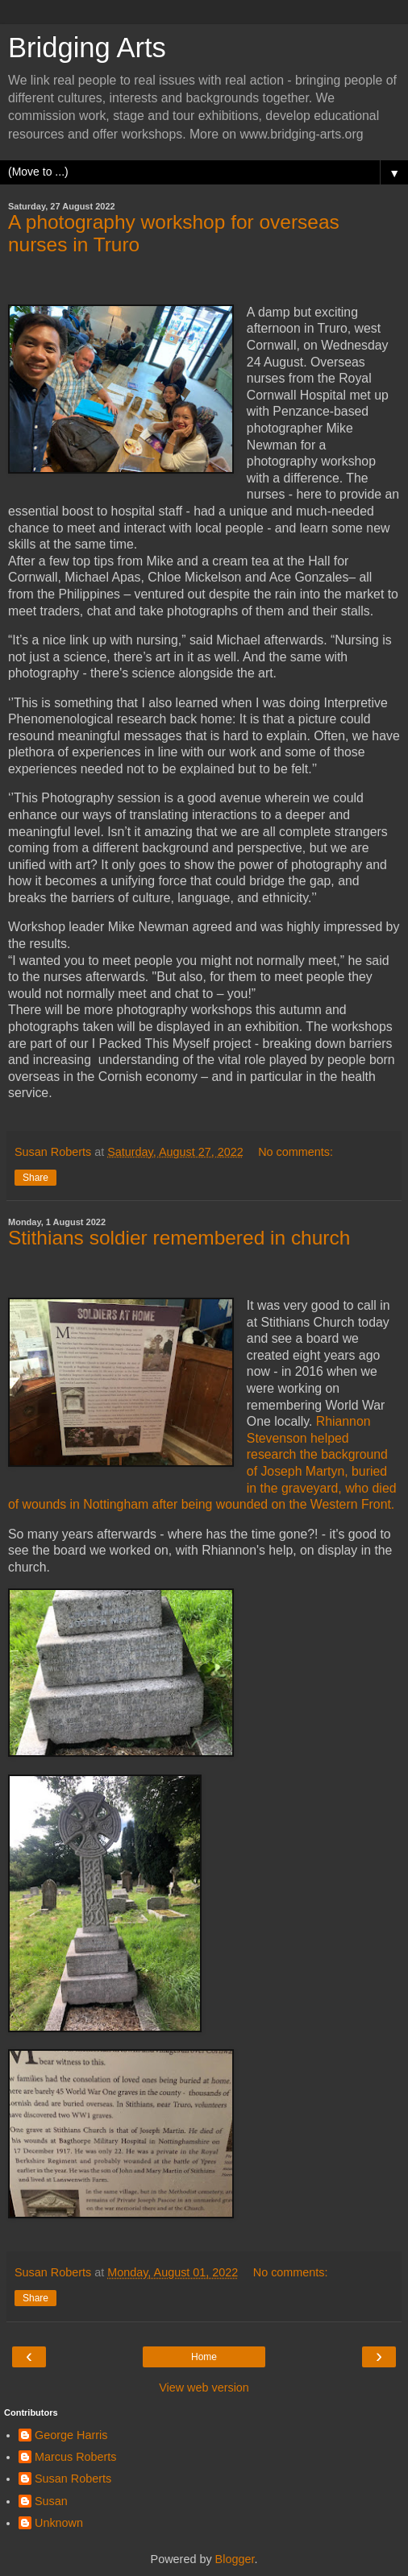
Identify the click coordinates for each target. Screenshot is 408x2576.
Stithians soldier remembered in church (179, 1238)
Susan (51, 2501)
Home (204, 2357)
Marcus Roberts (76, 2456)
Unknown (59, 2522)
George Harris (71, 2435)
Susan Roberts (73, 2478)
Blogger (235, 2559)
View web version (204, 2387)
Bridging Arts (87, 47)
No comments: (295, 1151)
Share (35, 1177)
